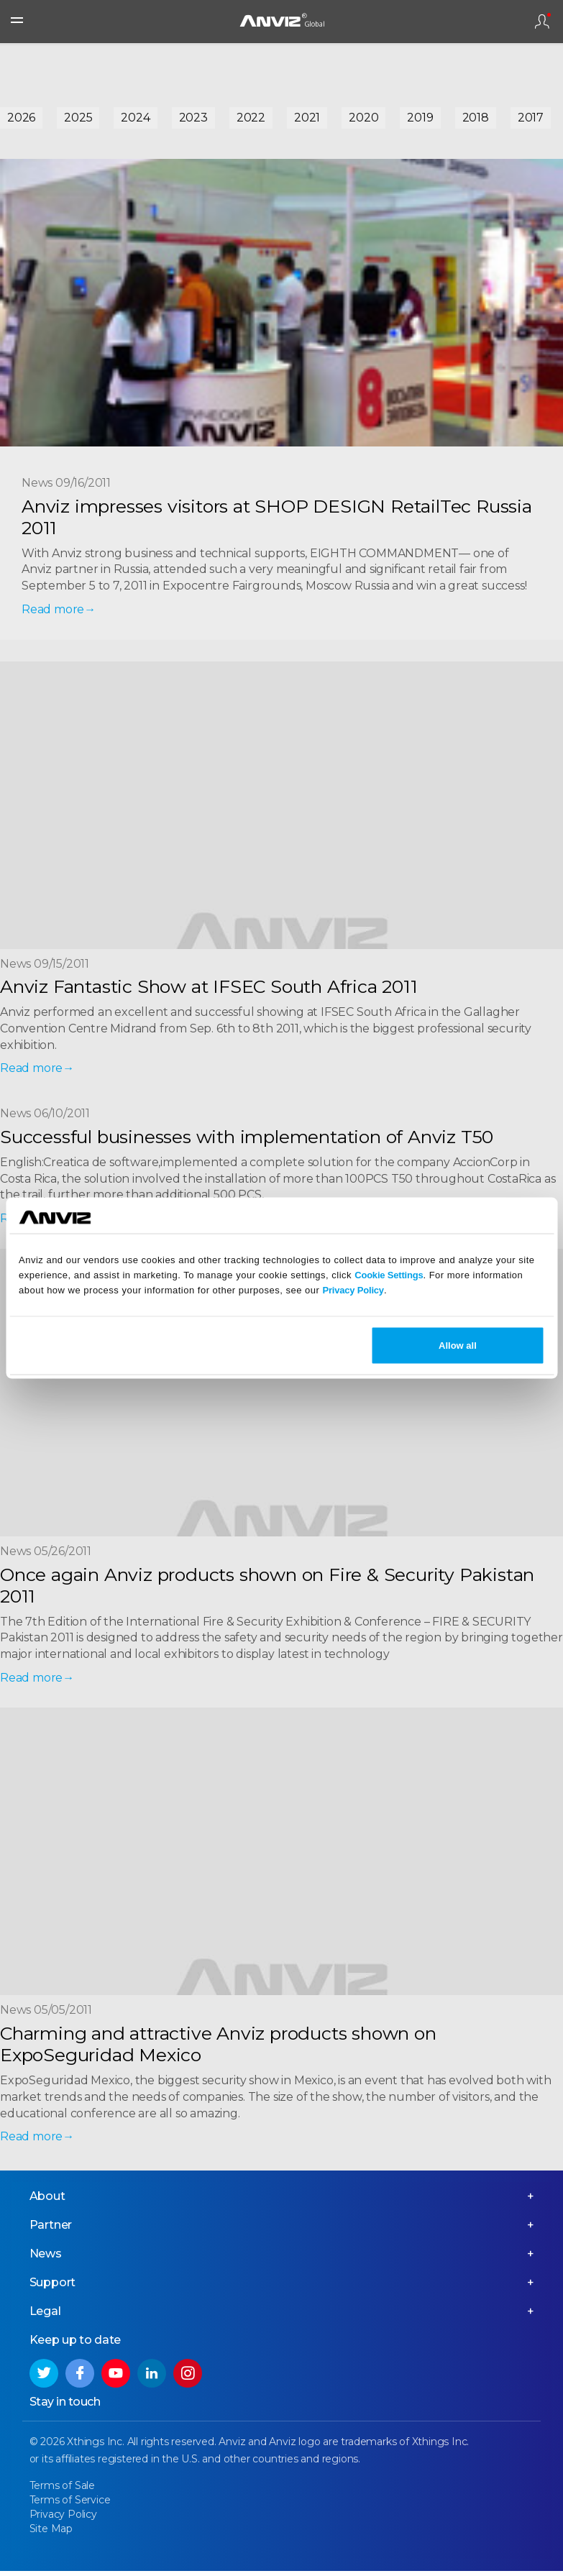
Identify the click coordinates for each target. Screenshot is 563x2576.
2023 (193, 117)
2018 (475, 117)
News (45, 2258)
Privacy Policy (353, 1289)
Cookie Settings (388, 1274)
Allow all (458, 1345)
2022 (251, 117)
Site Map (51, 2533)
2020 (363, 117)
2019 (420, 117)
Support (52, 2287)
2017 (531, 117)
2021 (307, 117)
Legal (45, 2316)
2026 (21, 117)
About (47, 2201)
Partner (51, 2230)
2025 (78, 117)
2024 (135, 117)
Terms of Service (70, 2504)
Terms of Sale (62, 2490)
